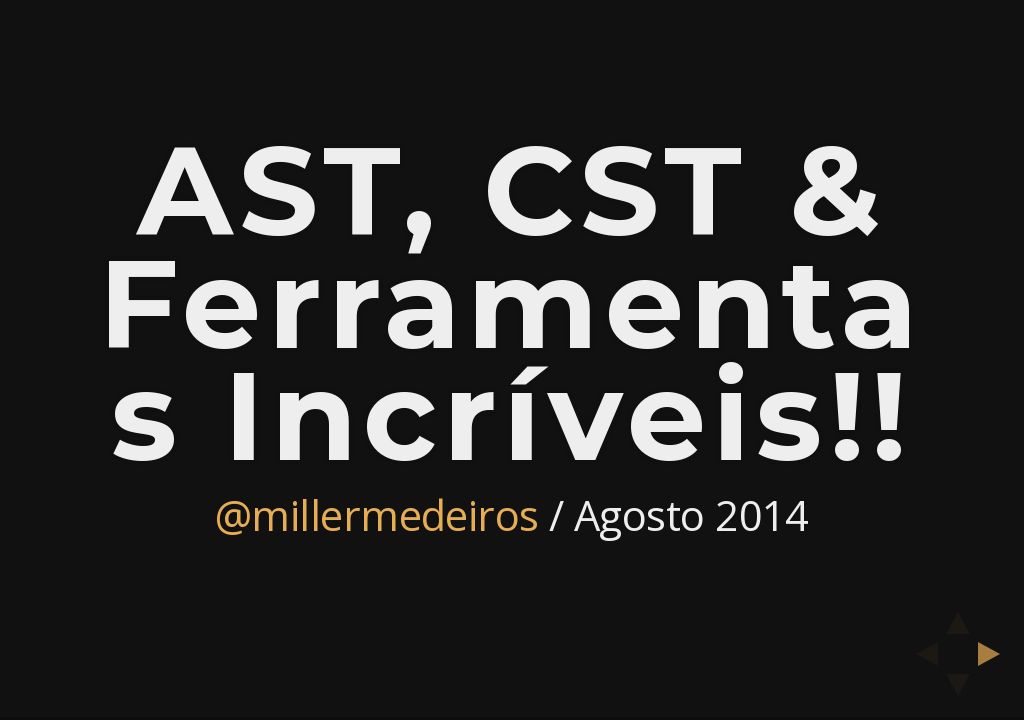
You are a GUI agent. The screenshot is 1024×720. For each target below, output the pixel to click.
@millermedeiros (377, 514)
